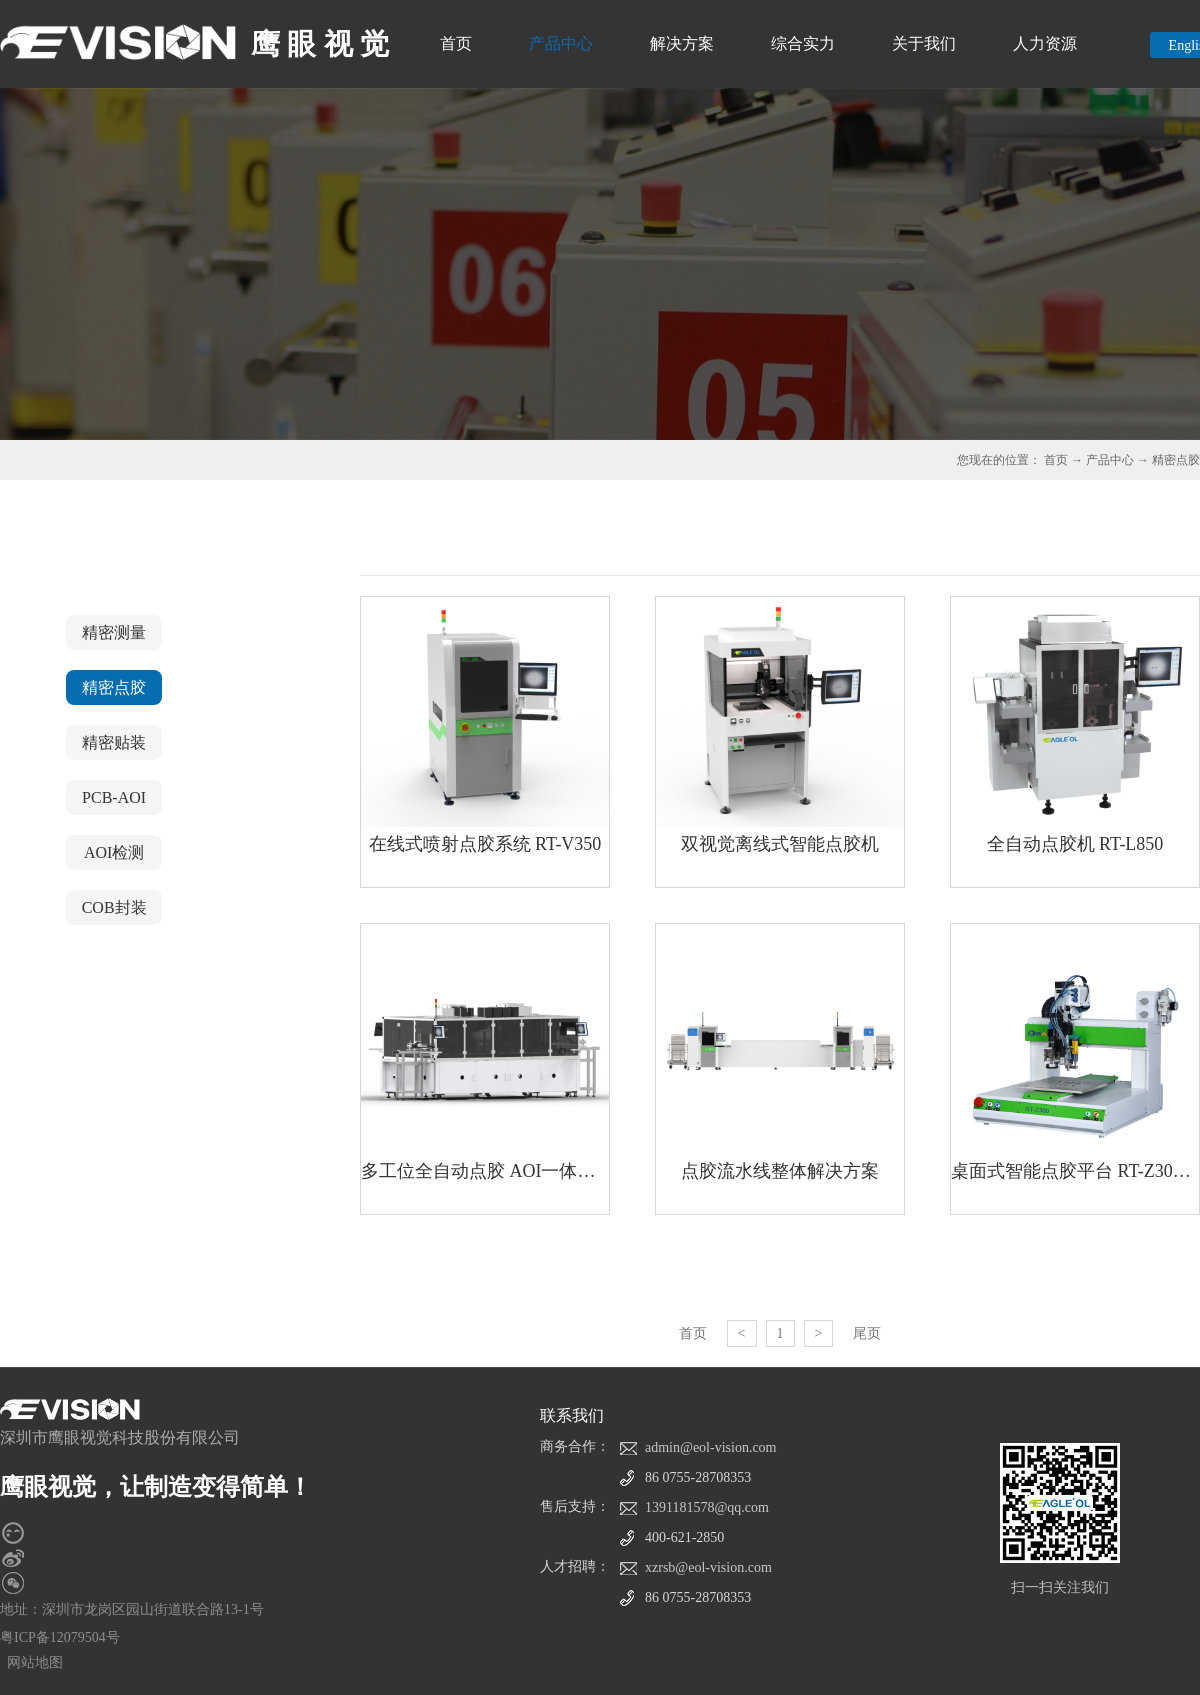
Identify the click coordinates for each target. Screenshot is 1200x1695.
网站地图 (31, 1662)
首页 (456, 43)
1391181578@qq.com (707, 1507)
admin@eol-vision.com (710, 1447)
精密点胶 (1176, 460)
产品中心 (1110, 460)
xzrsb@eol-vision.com (708, 1567)
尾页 (867, 1333)
